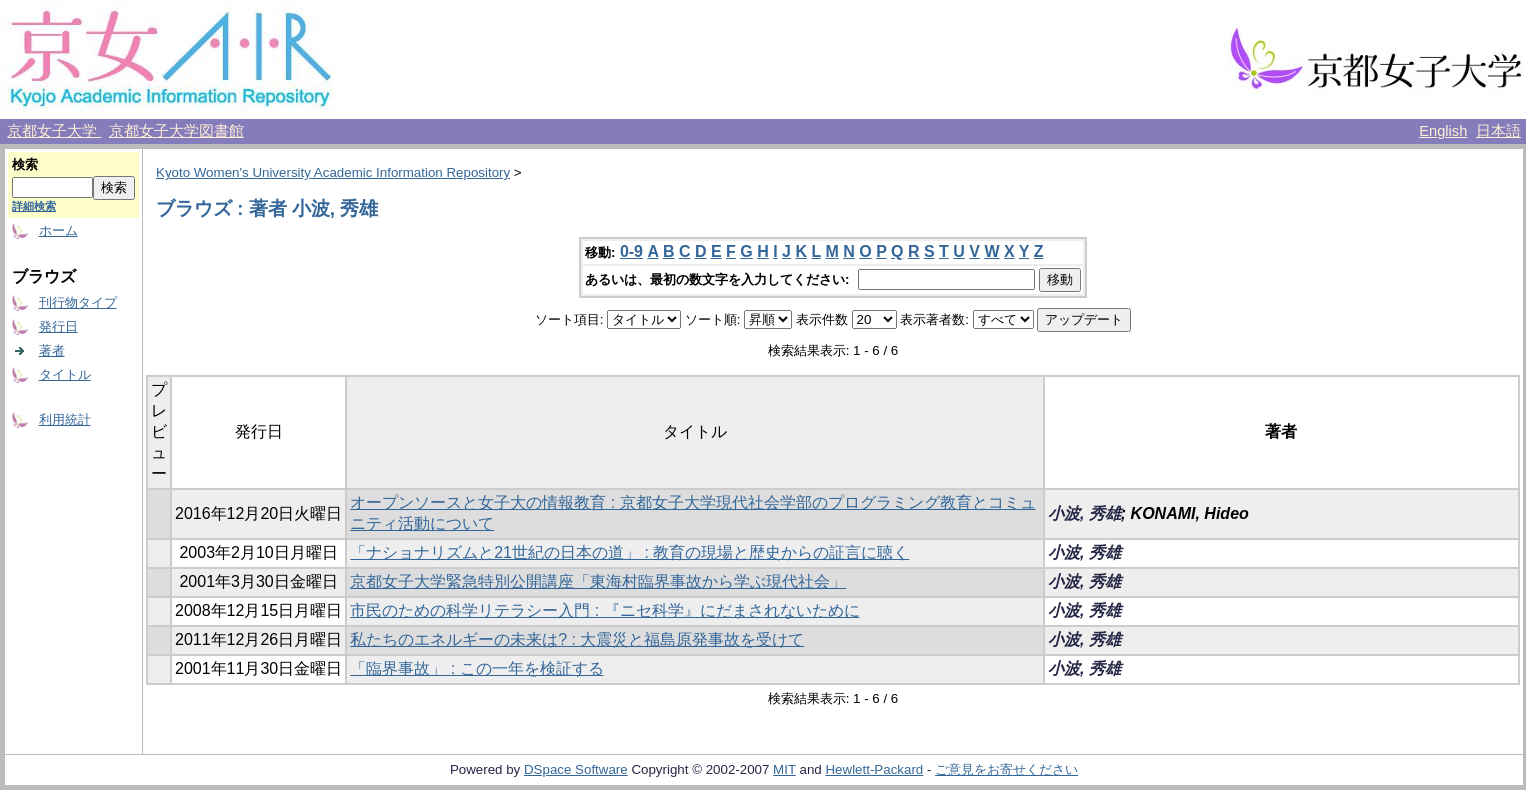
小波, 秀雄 (1084, 513)
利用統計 (65, 419)
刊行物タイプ (78, 302)
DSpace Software (576, 769)
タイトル (65, 374)
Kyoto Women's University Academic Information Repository (333, 172)
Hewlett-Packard (874, 769)
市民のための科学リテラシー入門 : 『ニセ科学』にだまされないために (604, 610)
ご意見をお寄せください (1006, 769)
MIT (784, 769)
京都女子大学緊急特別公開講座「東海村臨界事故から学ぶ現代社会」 (598, 581)
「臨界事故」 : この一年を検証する (476, 668)
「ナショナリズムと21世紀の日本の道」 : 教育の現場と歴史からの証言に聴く (629, 552)
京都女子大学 (54, 131)
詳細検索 (34, 206)
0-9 (631, 251)
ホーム (58, 230)
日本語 (1498, 131)
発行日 (58, 326)
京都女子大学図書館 (176, 131)
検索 (25, 164)
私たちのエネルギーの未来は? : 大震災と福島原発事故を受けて (577, 639)
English (1443, 131)
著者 (52, 350)
